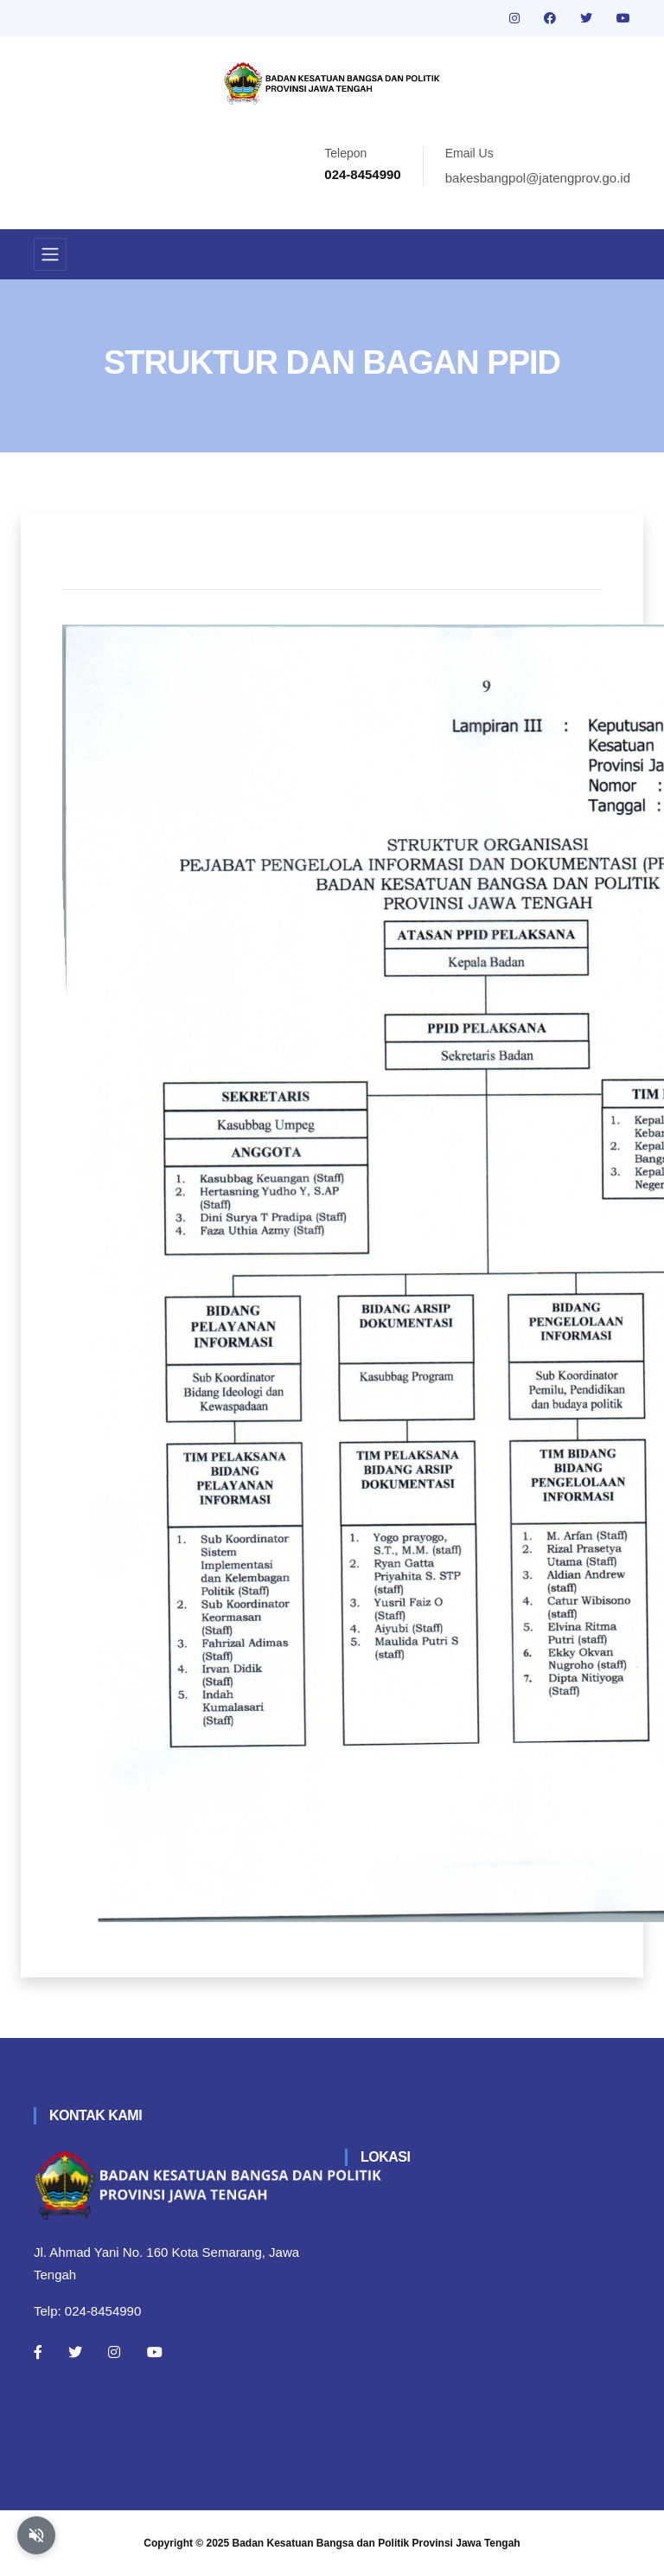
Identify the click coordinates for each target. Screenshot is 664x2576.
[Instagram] (114, 2352)
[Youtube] (155, 2352)
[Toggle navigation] (50, 254)
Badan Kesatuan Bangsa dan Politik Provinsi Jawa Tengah (376, 2543)
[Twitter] (75, 2352)
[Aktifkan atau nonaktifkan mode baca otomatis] (36, 2535)
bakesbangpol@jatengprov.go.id (537, 177)
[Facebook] (38, 2352)
